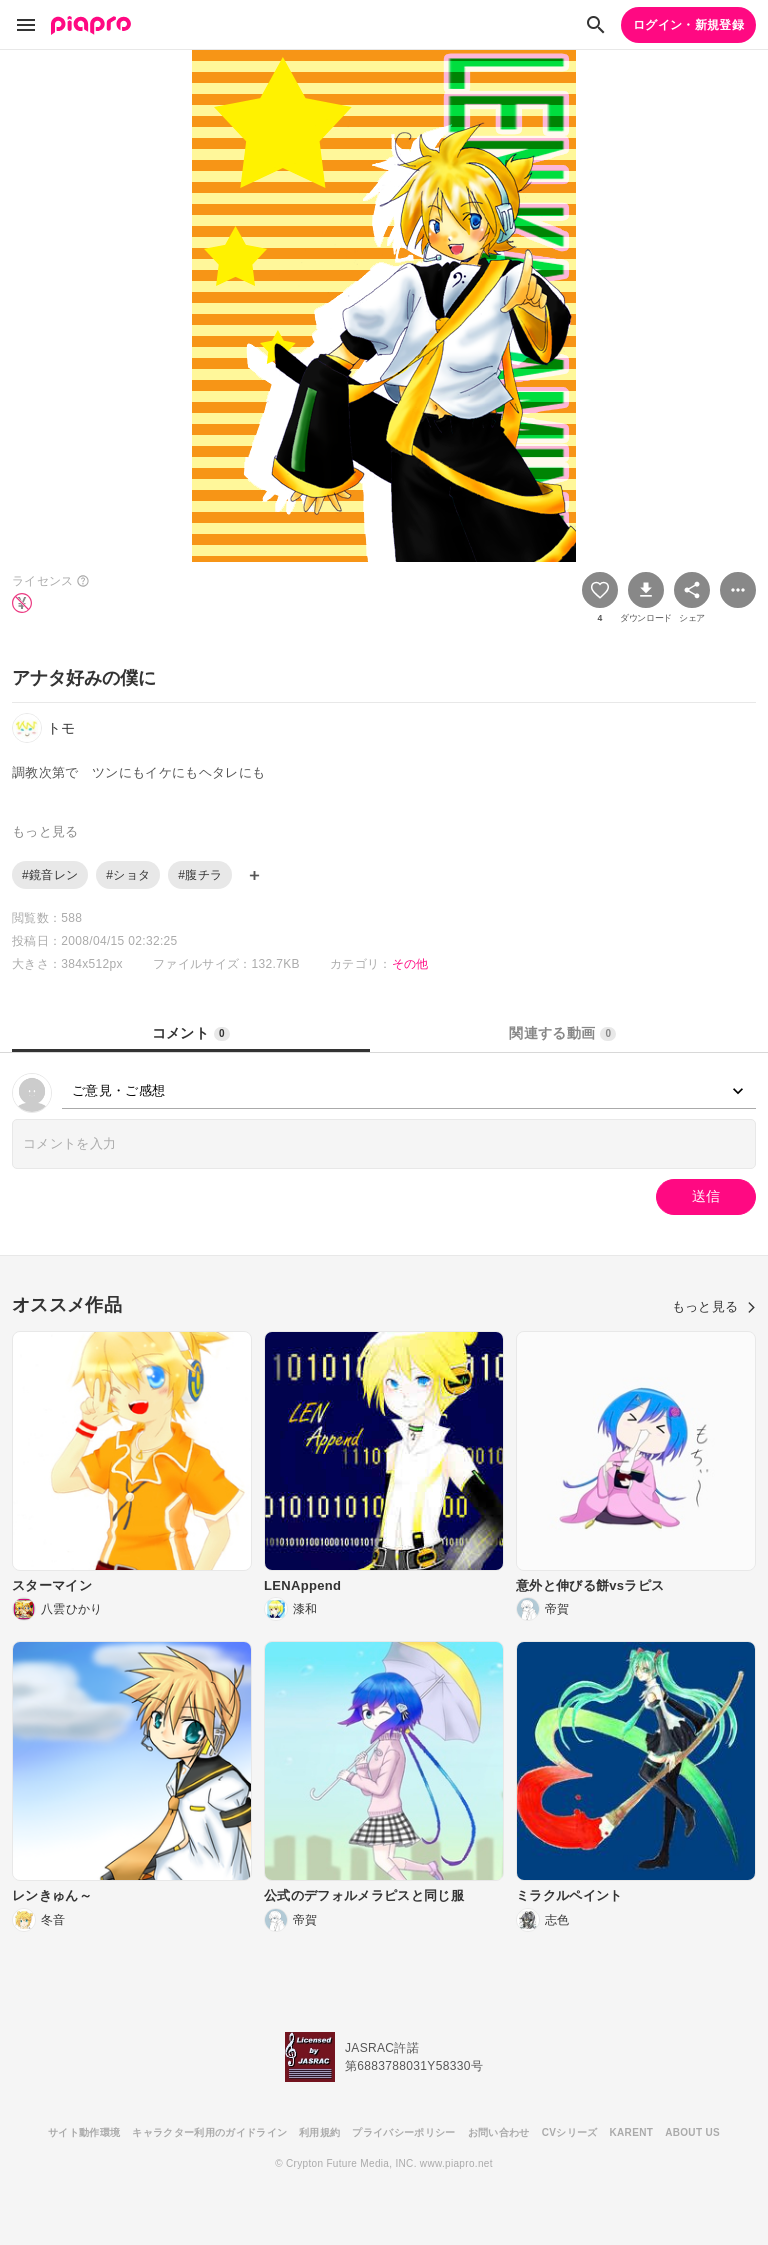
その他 (410, 964)
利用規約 (319, 2132)
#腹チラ (200, 875)
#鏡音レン (50, 875)
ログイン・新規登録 (688, 25)
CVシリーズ (570, 2132)
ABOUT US (692, 2132)
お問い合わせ (499, 2132)
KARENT (632, 2132)
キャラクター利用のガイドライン (209, 2132)
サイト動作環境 (84, 2132)
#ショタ (128, 875)
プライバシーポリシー (403, 2132)
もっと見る (714, 1306)
